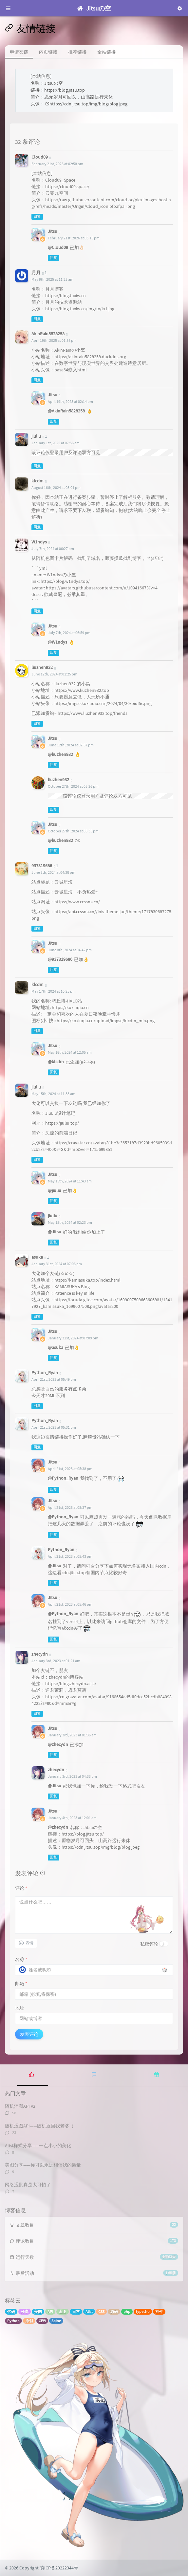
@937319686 (60, 959)
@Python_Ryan (63, 1478)
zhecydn (39, 1654)
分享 (24, 2311)
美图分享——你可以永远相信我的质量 (43, 2165)
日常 (76, 2311)
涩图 (62, 2311)
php (126, 2311)
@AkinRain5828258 (66, 411)
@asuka (55, 1347)
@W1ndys (57, 642)
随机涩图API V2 (20, 2106)
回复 (37, 216)
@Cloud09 (58, 247)
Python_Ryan (44, 1373)
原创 (29, 2320)
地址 (19, 2008)
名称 (21, 1959)
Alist (89, 2311)
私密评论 (149, 1944)
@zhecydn (58, 1744)
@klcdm (56, 1062)
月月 (36, 272)
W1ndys (39, 542)
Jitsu (52, 231)
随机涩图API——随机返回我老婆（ (39, 2126)
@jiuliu (54, 1190)
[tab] (31, 2074)
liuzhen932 (42, 667)
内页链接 (48, 52)
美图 (38, 2311)
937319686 (41, 866)
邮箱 (21, 1984)
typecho (143, 2311)
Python (13, 2320)
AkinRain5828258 (48, 334)
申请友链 (19, 52)
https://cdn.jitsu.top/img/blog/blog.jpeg (86, 104)
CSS (101, 2311)
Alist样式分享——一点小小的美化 (38, 2145)
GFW (42, 2320)
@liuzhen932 (60, 754)
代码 (11, 2311)
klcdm (37, 481)
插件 (159, 2311)
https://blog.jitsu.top (64, 90)
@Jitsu (54, 1232)
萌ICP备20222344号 (59, 2568)
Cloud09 (39, 157)
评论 (21, 1888)
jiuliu (36, 1087)
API (50, 2311)
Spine (56, 2320)
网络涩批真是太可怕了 (28, 2185)
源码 (114, 2311)
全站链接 (106, 52)
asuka (37, 1257)
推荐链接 (77, 52)
